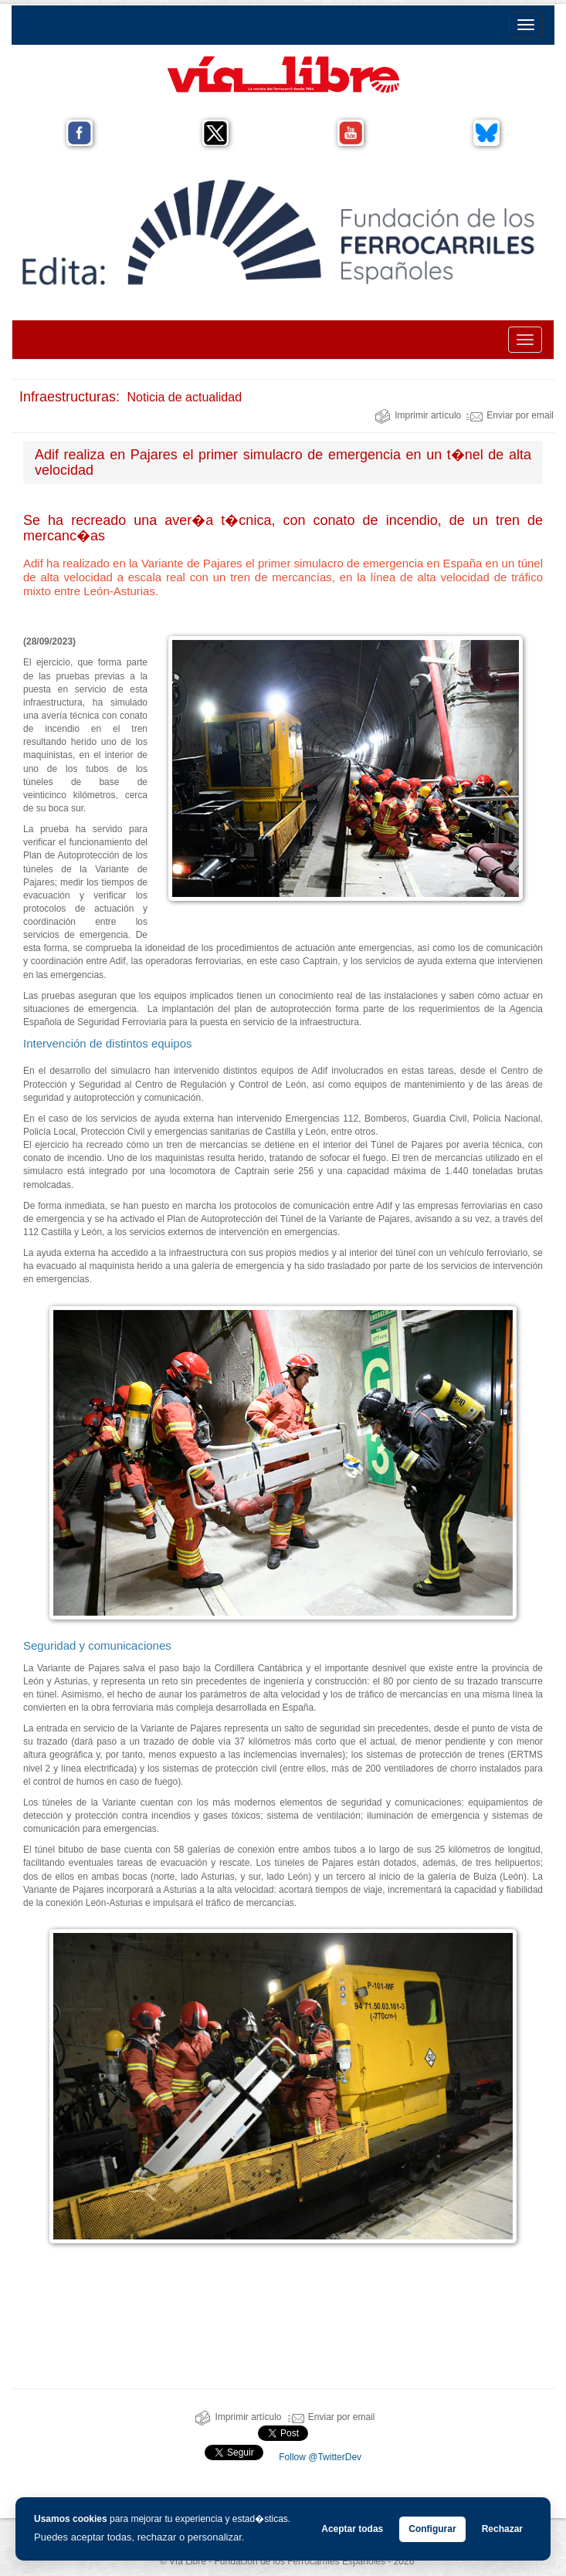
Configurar (432, 2529)
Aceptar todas (352, 2529)
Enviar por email (510, 415)
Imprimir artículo (418, 415)
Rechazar (502, 2529)
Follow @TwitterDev (318, 2457)
